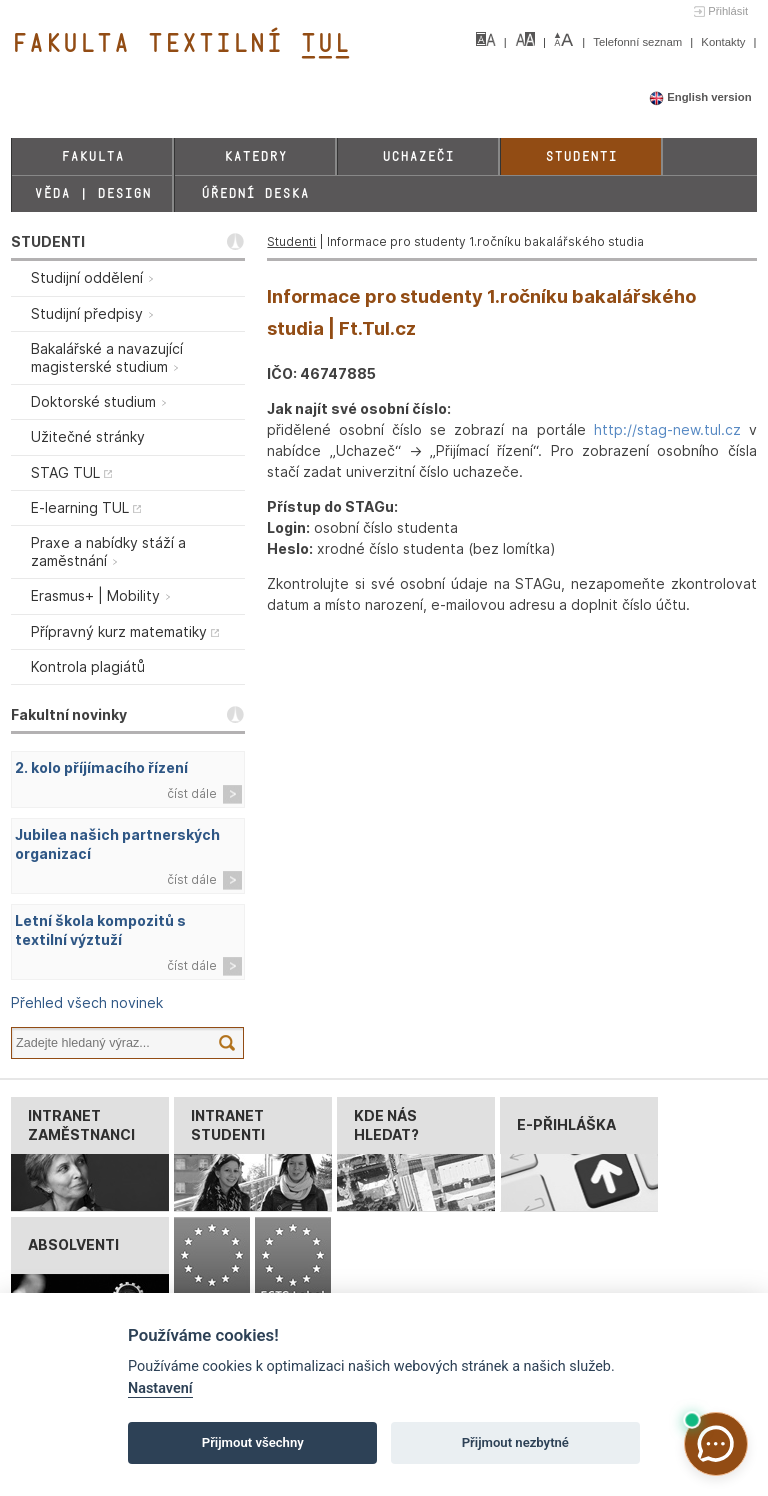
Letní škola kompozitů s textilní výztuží (100, 930)
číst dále (192, 793)
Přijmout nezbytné (515, 1442)
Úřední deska (255, 193)
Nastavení (160, 1388)
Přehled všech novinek (87, 1002)
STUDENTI (48, 241)
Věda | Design (92, 193)
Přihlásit (728, 11)
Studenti (581, 156)
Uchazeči (418, 156)
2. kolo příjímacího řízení (101, 767)
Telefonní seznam (639, 42)
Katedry (255, 156)
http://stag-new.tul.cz (667, 429)
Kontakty (724, 42)
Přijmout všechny (253, 1442)
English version (700, 97)
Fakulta (92, 156)
